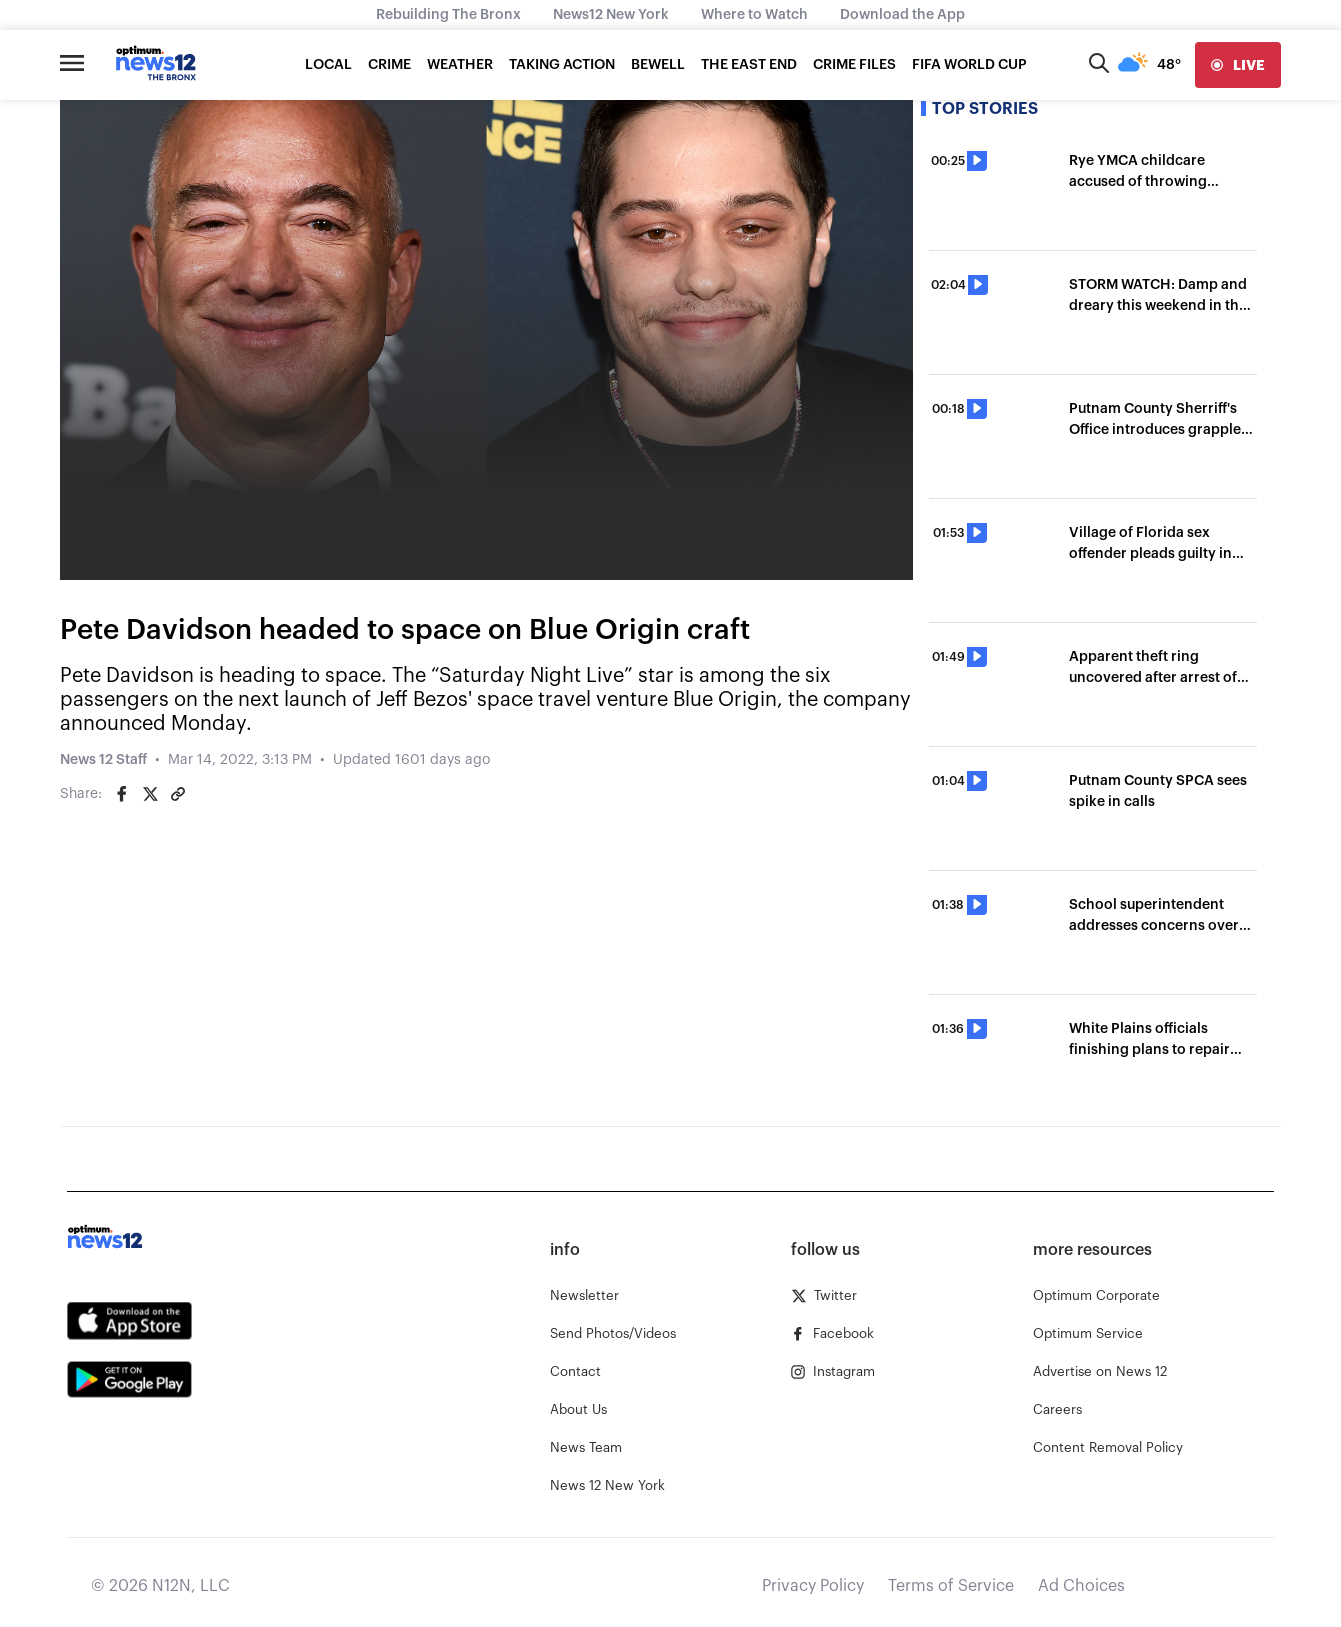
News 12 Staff (103, 760)
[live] (1238, 65)
